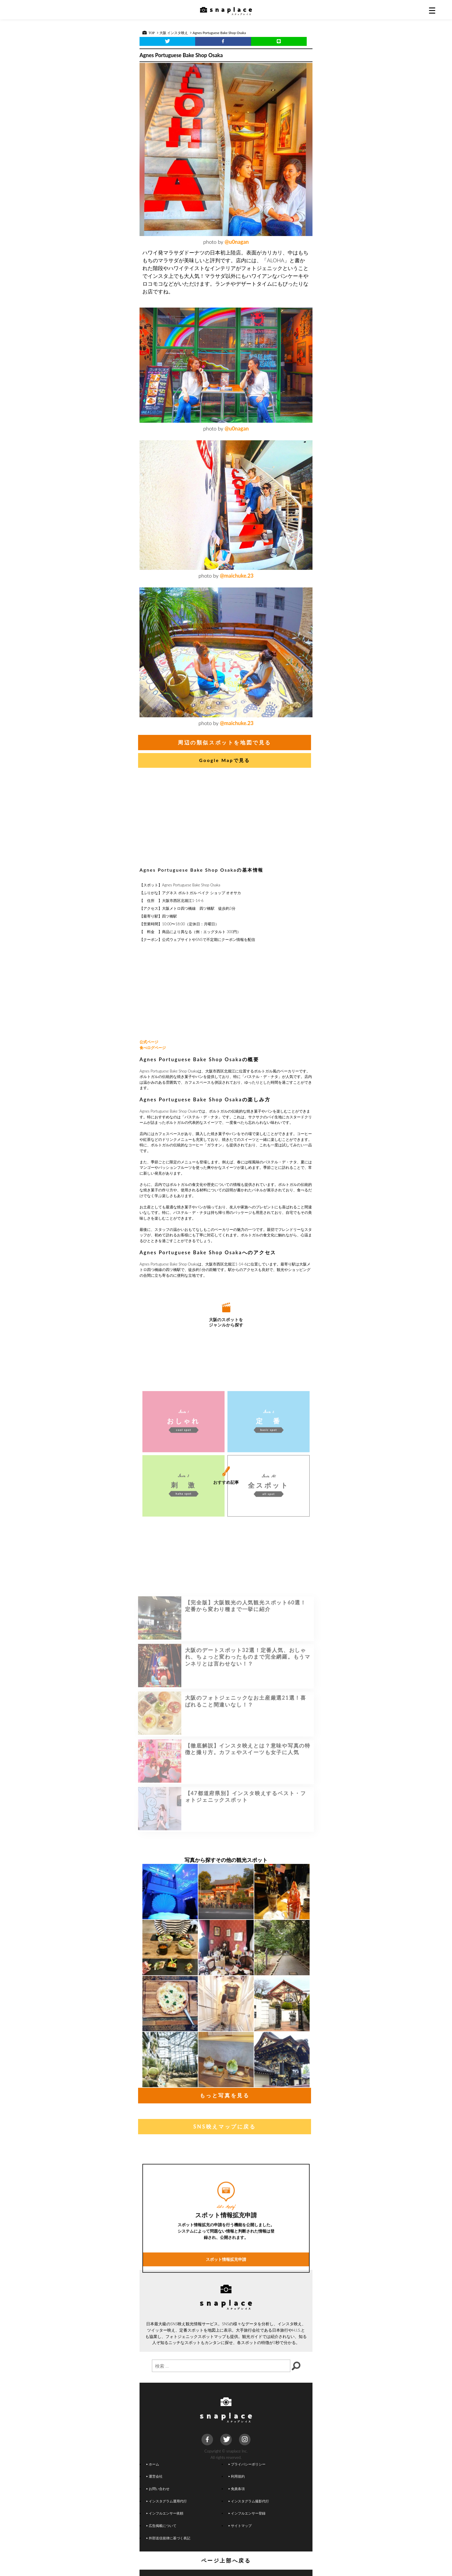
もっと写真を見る (225, 2095)
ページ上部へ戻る (226, 2560)
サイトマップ (240, 2525)
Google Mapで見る (224, 760)
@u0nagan (237, 242)
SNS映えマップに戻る (224, 2126)
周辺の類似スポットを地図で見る (224, 742)
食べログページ (153, 1047)
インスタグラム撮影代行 (249, 2501)
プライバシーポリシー (247, 2464)
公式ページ (149, 1042)
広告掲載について (161, 2525)
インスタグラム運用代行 (166, 2501)
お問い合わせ (158, 2489)
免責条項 (237, 2489)
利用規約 (237, 2476)
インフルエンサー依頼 (164, 2513)
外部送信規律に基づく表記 (168, 2538)
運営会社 (154, 2476)
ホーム (152, 2464)
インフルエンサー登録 (247, 2513)
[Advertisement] (226, 818)
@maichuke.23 (237, 575)
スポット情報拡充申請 (226, 2345)
